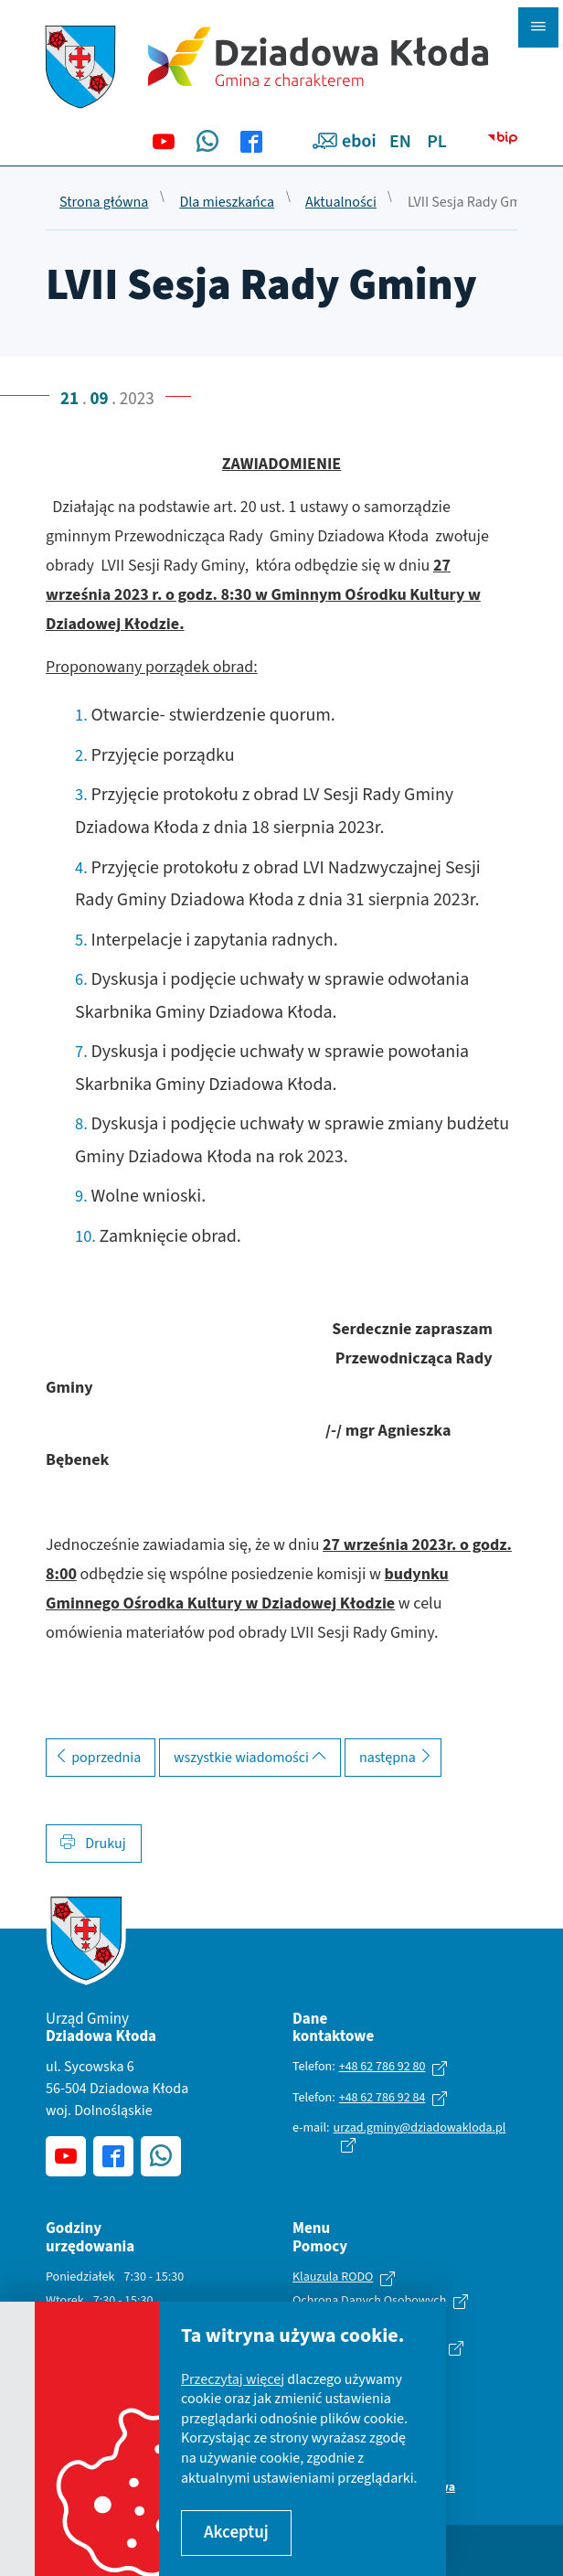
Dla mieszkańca (226, 203)
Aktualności (341, 203)
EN (400, 142)
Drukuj (93, 1843)
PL (437, 142)
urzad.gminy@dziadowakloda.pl (420, 2128)
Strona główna (103, 203)
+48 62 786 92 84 (382, 2098)
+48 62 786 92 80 (382, 2067)
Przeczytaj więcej (232, 2379)
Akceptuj (236, 2532)
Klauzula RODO (332, 2278)
